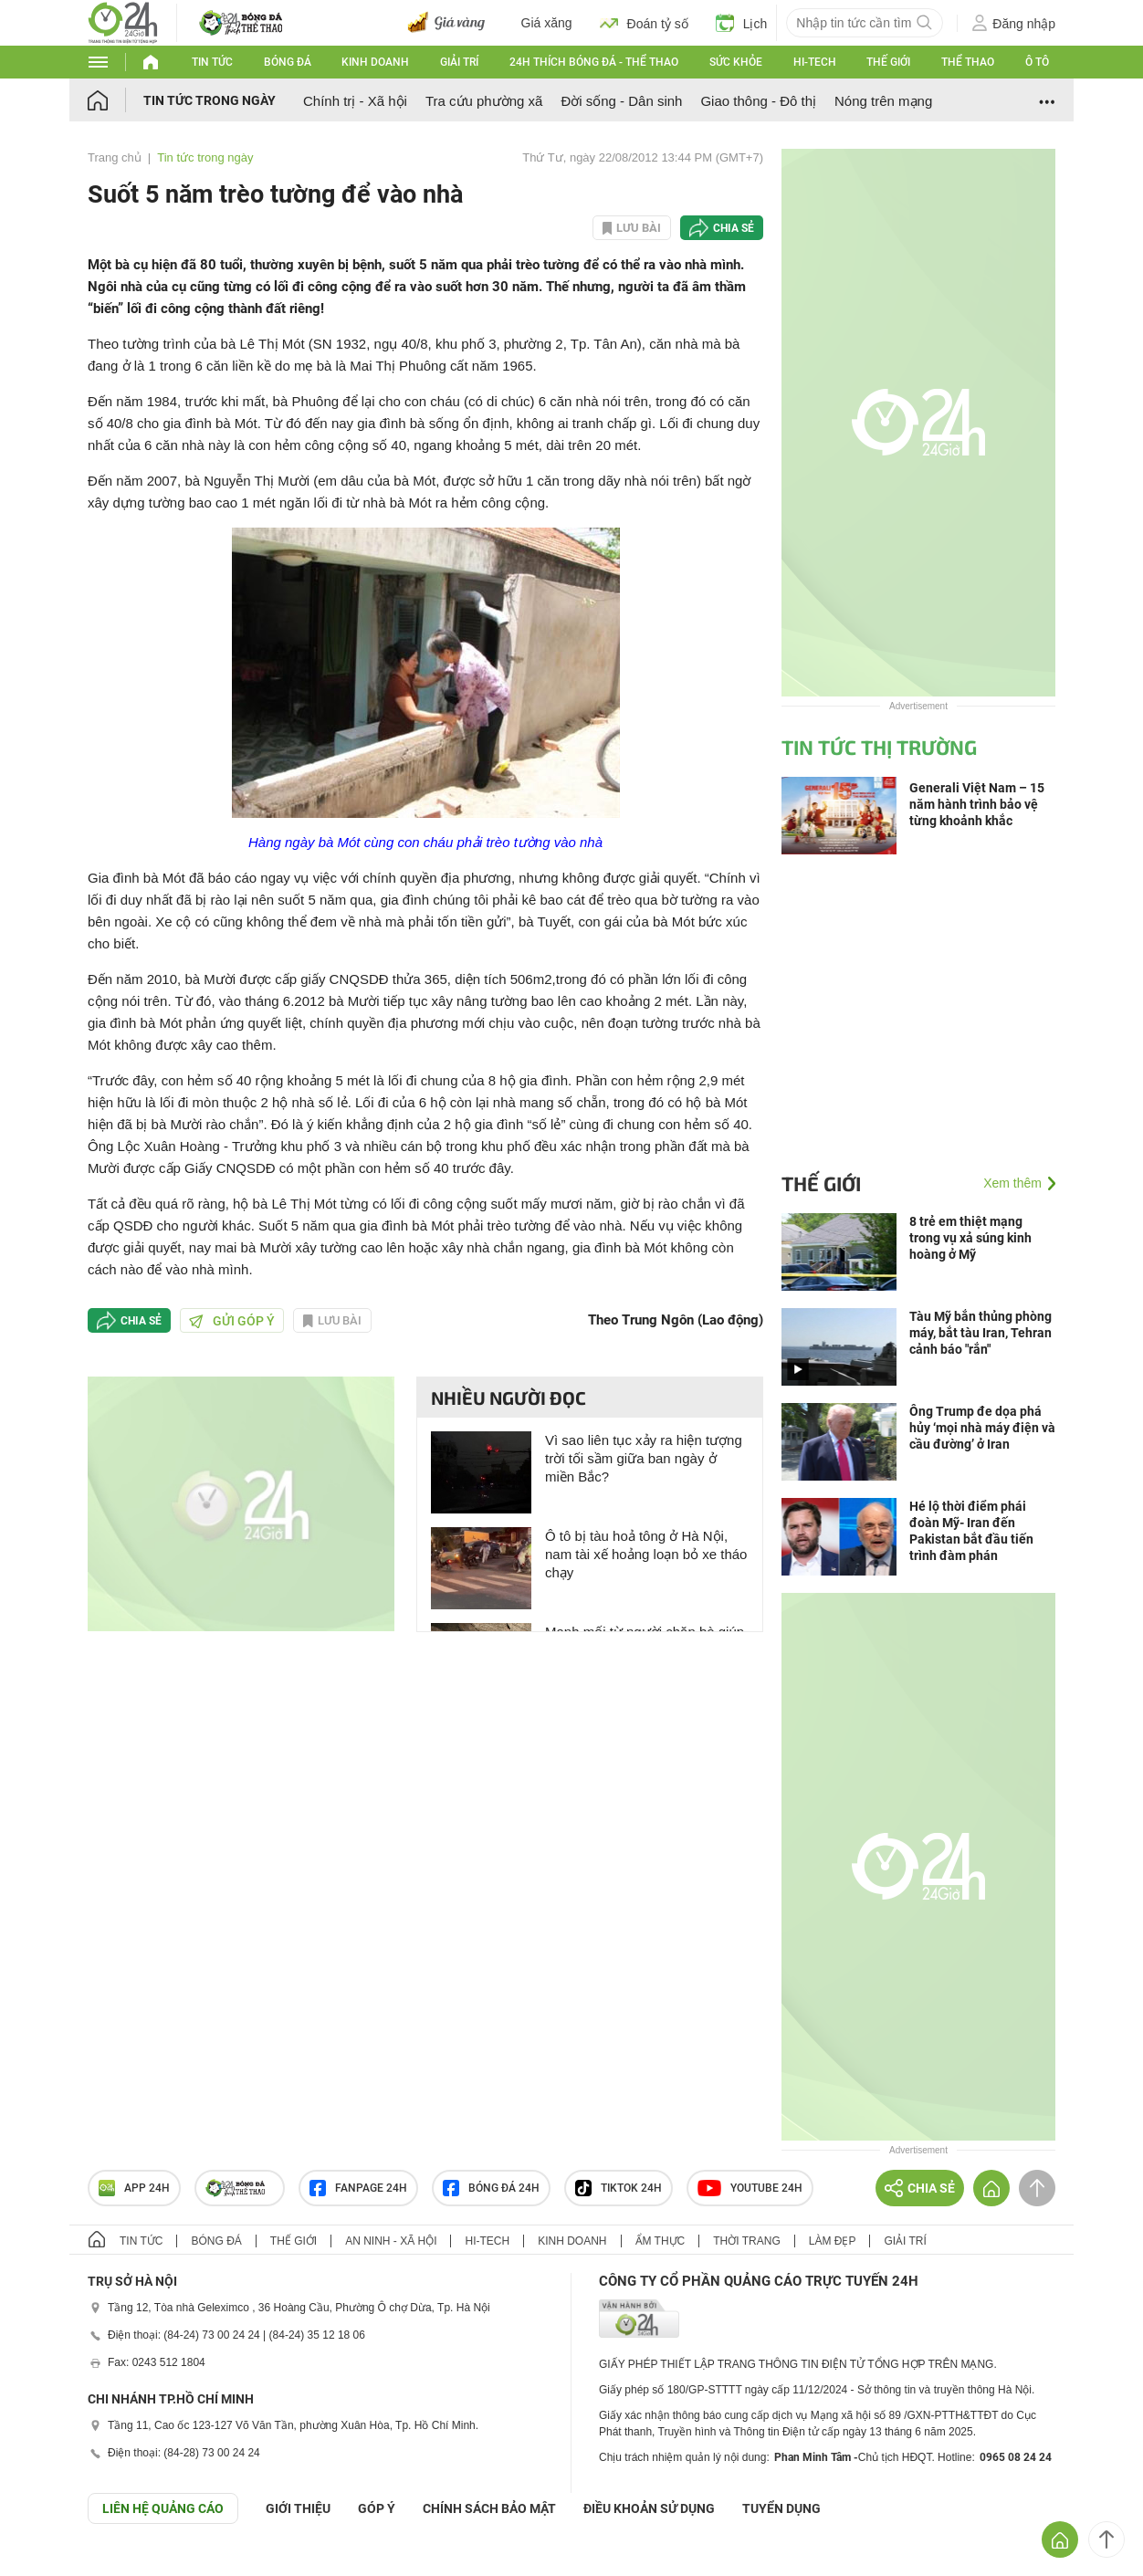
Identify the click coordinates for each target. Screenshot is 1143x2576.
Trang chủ (115, 157)
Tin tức (212, 62)
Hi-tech (814, 62)
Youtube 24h (749, 2188)
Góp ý (376, 2508)
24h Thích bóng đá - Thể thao (593, 62)
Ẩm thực (660, 2241)
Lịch (742, 23)
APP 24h (134, 2188)
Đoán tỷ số (644, 23)
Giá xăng (546, 23)
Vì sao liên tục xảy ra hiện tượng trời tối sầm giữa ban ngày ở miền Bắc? (643, 1458)
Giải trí (459, 62)
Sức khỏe (735, 62)
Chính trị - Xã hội (355, 101)
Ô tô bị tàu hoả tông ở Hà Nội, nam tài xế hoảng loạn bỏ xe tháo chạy (646, 1554)
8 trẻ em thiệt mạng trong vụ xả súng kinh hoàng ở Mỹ (970, 1238)
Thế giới (888, 62)
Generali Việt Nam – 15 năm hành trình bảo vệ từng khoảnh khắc (976, 804)
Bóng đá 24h (491, 2188)
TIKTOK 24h (618, 2188)
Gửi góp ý (232, 1321)
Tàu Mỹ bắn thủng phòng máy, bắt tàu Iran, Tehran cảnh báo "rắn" (980, 1332)
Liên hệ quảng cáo (163, 2508)
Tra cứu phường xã (484, 101)
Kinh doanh (375, 62)
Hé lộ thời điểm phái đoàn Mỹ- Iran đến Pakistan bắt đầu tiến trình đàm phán (971, 1531)
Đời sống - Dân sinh (621, 101)
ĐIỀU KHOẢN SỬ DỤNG (649, 2508)
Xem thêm (1012, 1183)
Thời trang (746, 2241)
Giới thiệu (298, 2508)
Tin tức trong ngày (209, 100)
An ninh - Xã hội (390, 2241)
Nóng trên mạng (883, 101)
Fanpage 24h (358, 2188)
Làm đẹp (832, 2241)
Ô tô (1037, 62)
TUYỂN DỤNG (781, 2508)
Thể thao (967, 62)
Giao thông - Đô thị (758, 101)
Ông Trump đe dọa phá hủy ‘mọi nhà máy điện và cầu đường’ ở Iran (982, 1427)
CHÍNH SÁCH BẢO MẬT (489, 2508)
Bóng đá (287, 62)
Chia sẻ (733, 228)
